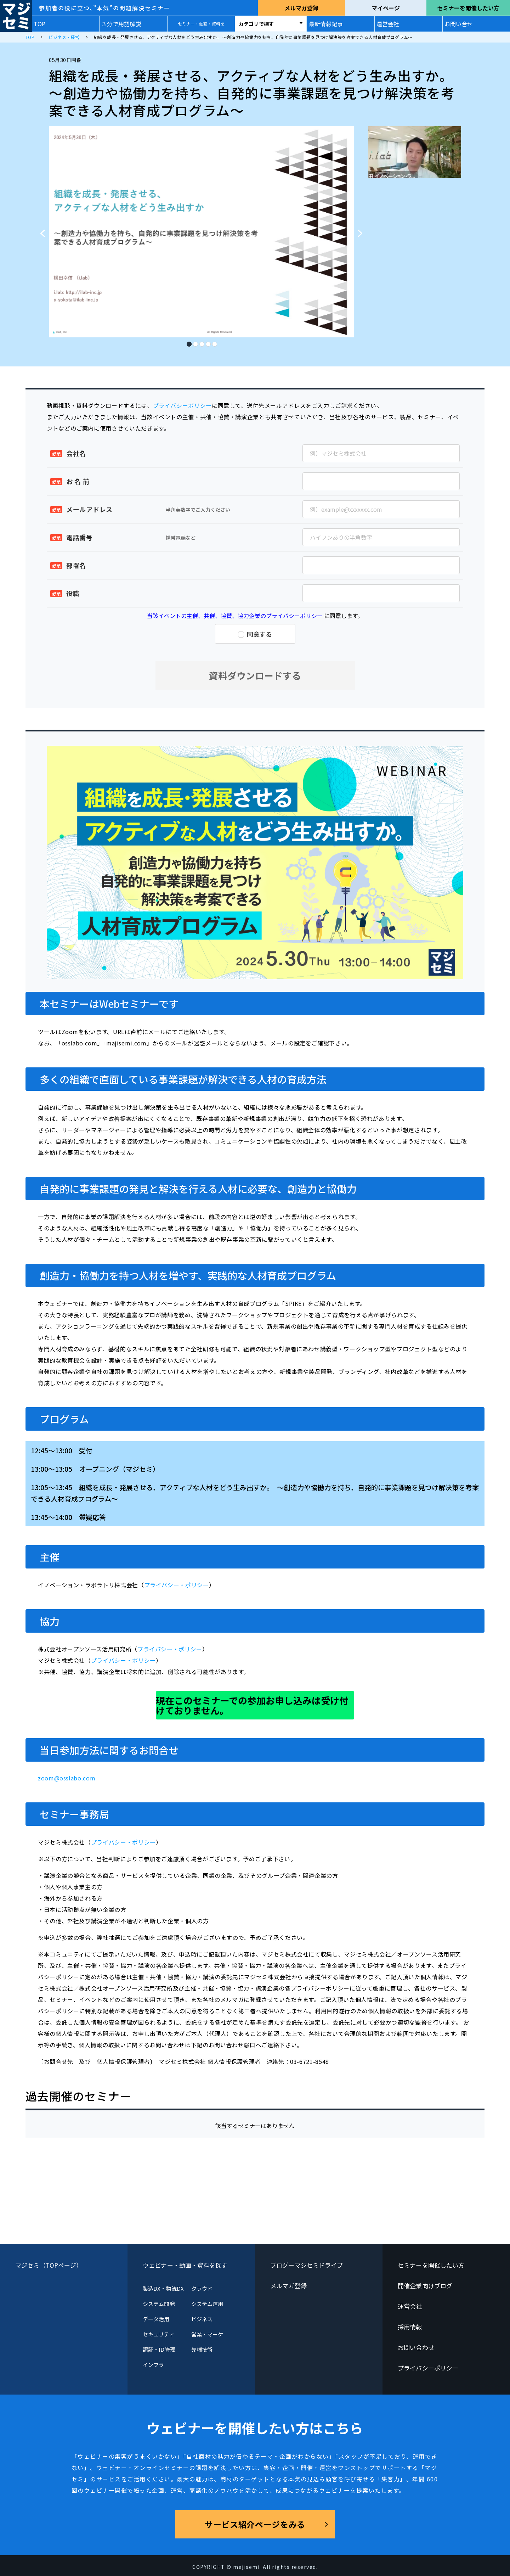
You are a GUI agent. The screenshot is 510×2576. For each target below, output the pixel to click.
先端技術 (201, 2349)
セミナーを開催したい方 (468, 8)
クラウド (201, 2288)
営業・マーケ (207, 2334)
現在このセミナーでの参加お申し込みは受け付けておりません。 (252, 1705)
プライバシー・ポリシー (176, 1585)
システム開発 (159, 2303)
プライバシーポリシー (182, 405)
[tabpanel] (201, 231)
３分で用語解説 (121, 23)
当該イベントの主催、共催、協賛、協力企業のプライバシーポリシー (235, 615)
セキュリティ (158, 2334)
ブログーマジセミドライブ (306, 2265)
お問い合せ (458, 23)
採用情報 (410, 2326)
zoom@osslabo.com (66, 1778)
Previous (40, 229)
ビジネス (201, 2319)
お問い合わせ (416, 2347)
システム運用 (207, 2303)
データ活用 (156, 2319)
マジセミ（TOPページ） (48, 2265)
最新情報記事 (326, 23)
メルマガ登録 (301, 8)
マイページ (386, 8)
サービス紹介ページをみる (255, 2524)
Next (362, 229)
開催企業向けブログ (425, 2285)
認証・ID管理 (159, 2349)
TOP (39, 23)
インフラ (153, 2364)
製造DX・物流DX (163, 2288)
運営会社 (387, 23)
